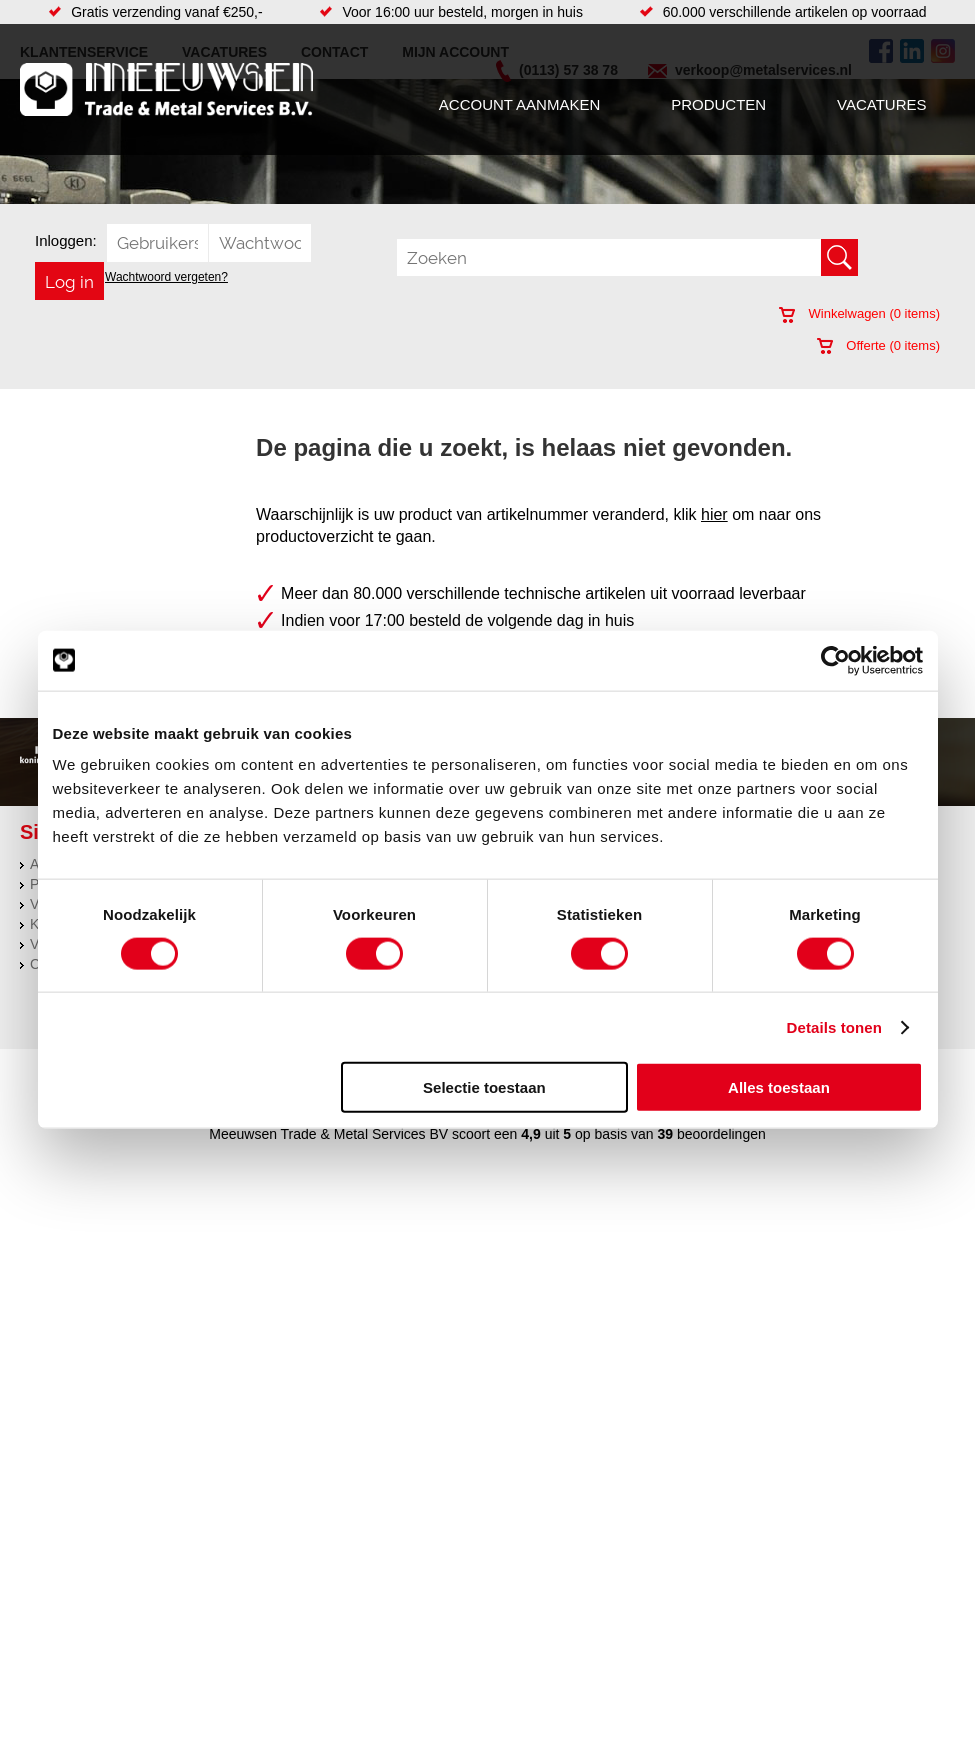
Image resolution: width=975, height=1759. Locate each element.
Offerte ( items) (878, 345)
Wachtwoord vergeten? (166, 277)
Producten (718, 104)
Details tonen (834, 1026)
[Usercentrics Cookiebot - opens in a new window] (835, 660)
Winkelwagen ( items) (859, 313)
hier (714, 514)
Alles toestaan (779, 1087)
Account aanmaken (519, 104)
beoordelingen (719, 1134)
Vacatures (881, 104)
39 (666, 1134)
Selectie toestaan (484, 1087)
